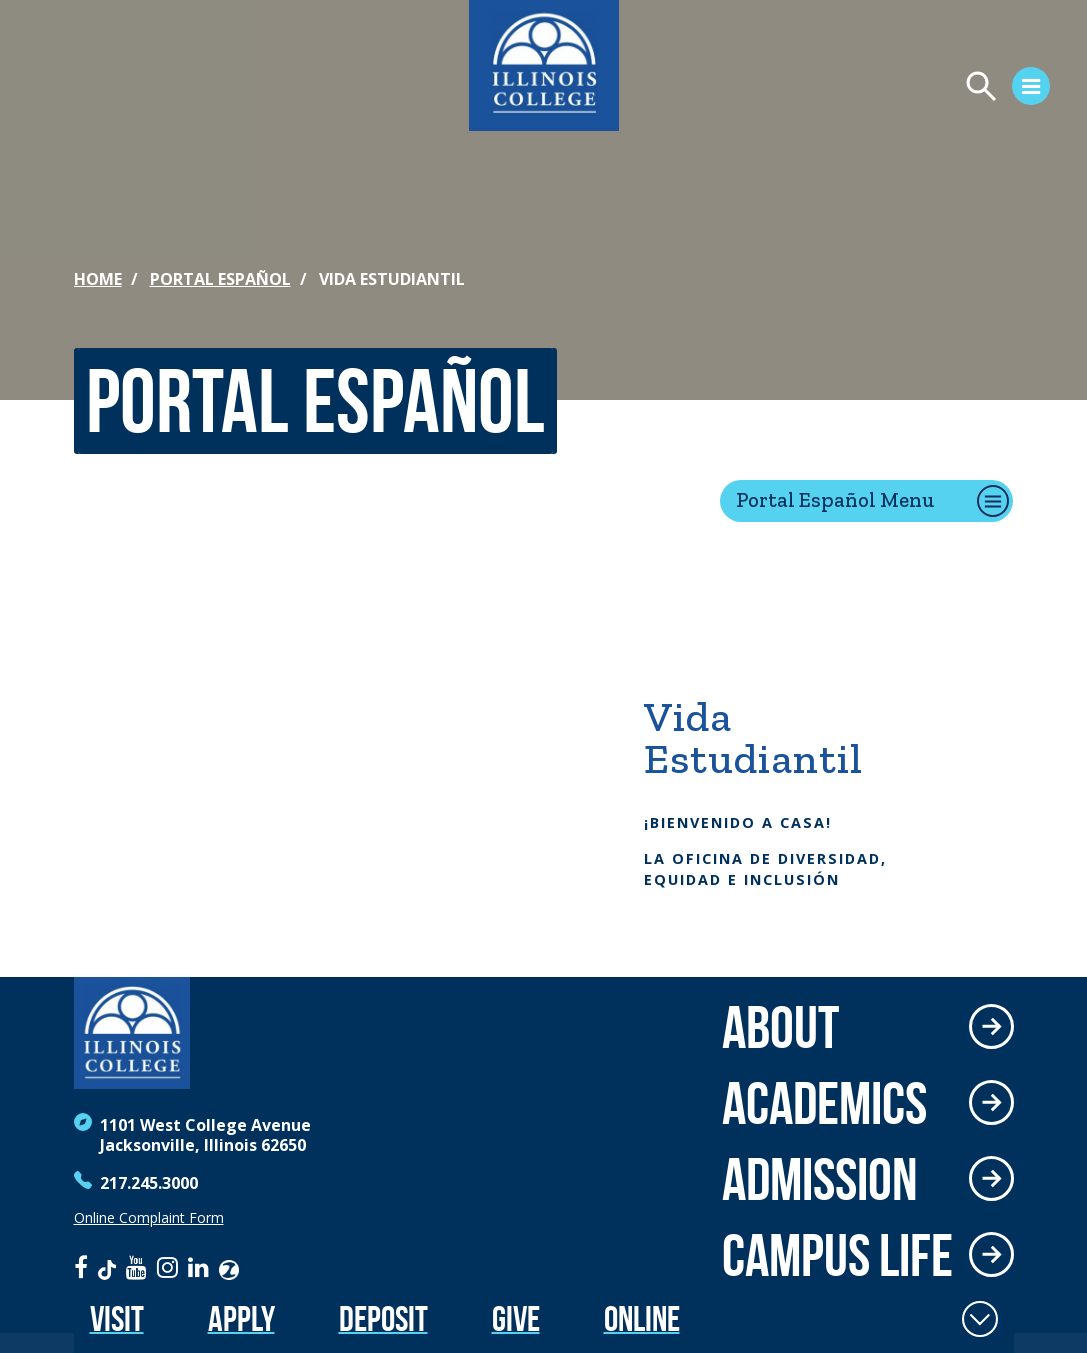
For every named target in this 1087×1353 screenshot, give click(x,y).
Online (642, 1318)
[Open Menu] (843, 89)
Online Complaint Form (149, 1218)
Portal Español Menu (835, 499)
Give (516, 1318)
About (780, 1027)
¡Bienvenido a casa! (738, 822)
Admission (820, 1179)
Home (98, 279)
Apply (241, 1318)
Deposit (383, 1318)
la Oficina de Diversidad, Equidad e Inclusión (765, 869)
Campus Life (837, 1255)
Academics (824, 1103)
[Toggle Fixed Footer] (980, 1319)
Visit (117, 1318)
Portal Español (220, 279)
